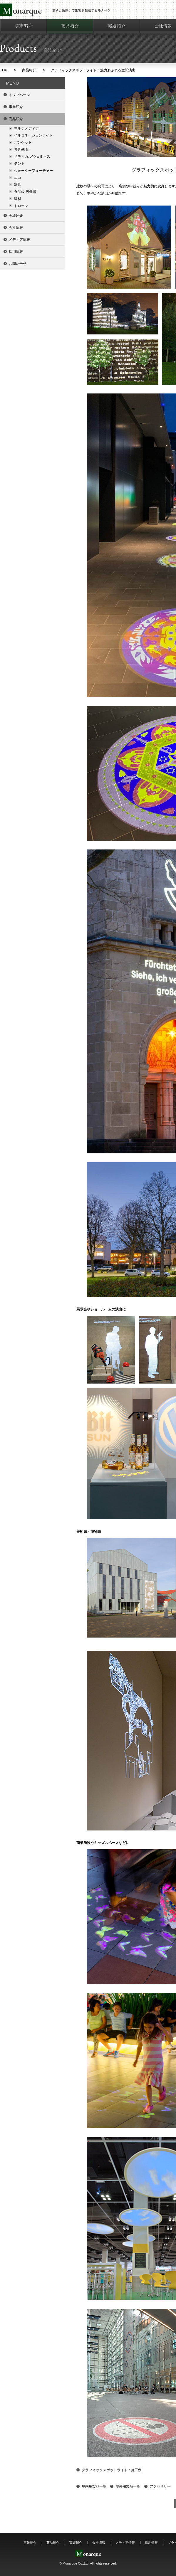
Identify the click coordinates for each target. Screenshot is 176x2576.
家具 (17, 185)
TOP (3, 70)
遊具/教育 (21, 149)
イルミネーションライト (33, 135)
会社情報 (16, 228)
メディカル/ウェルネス (32, 156)
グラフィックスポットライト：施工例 (112, 2470)
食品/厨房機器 (25, 192)
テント (19, 163)
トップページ (19, 95)
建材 (17, 199)
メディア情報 (19, 240)
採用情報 (16, 252)
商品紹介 (29, 70)
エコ (17, 178)
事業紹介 (16, 107)
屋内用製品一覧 (94, 2486)
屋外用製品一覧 (127, 2486)
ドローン (21, 206)
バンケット (23, 142)
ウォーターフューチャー (33, 171)
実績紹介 (16, 215)
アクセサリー (160, 2486)
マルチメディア (26, 128)
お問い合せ (17, 264)
